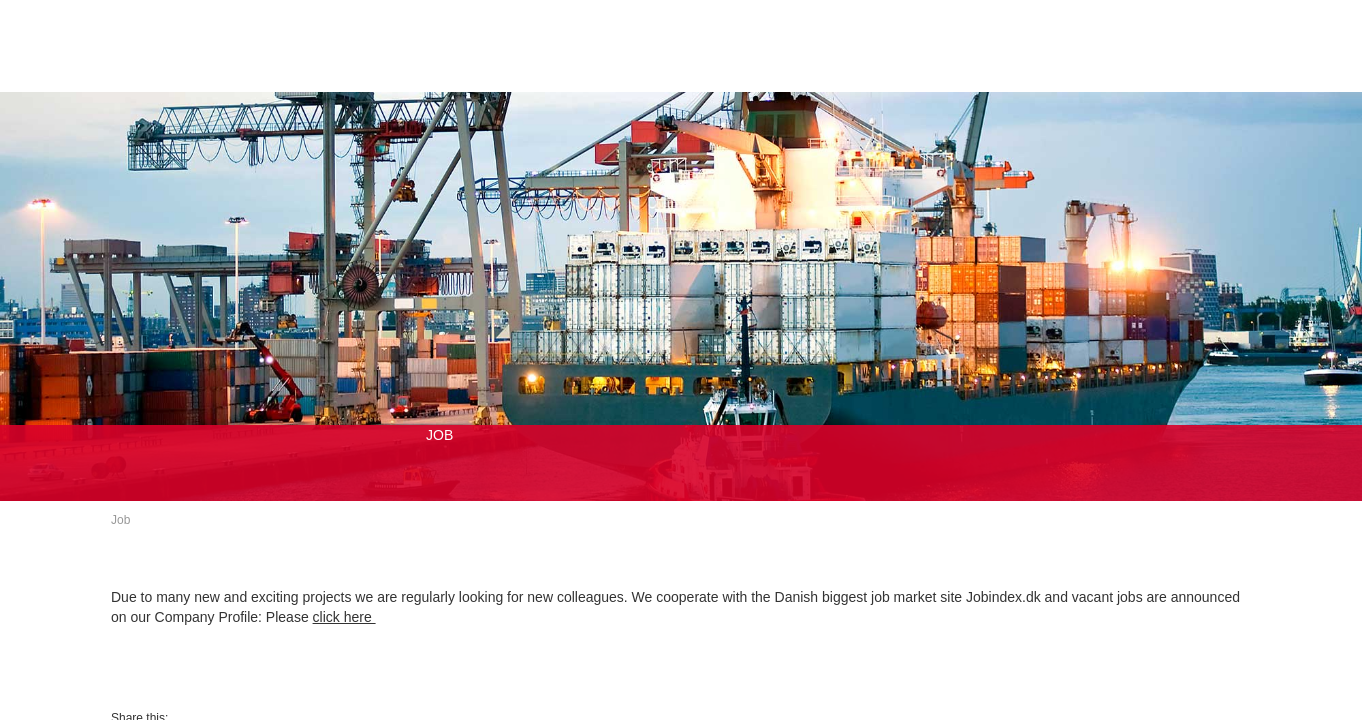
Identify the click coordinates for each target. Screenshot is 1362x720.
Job (120, 520)
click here (344, 617)
